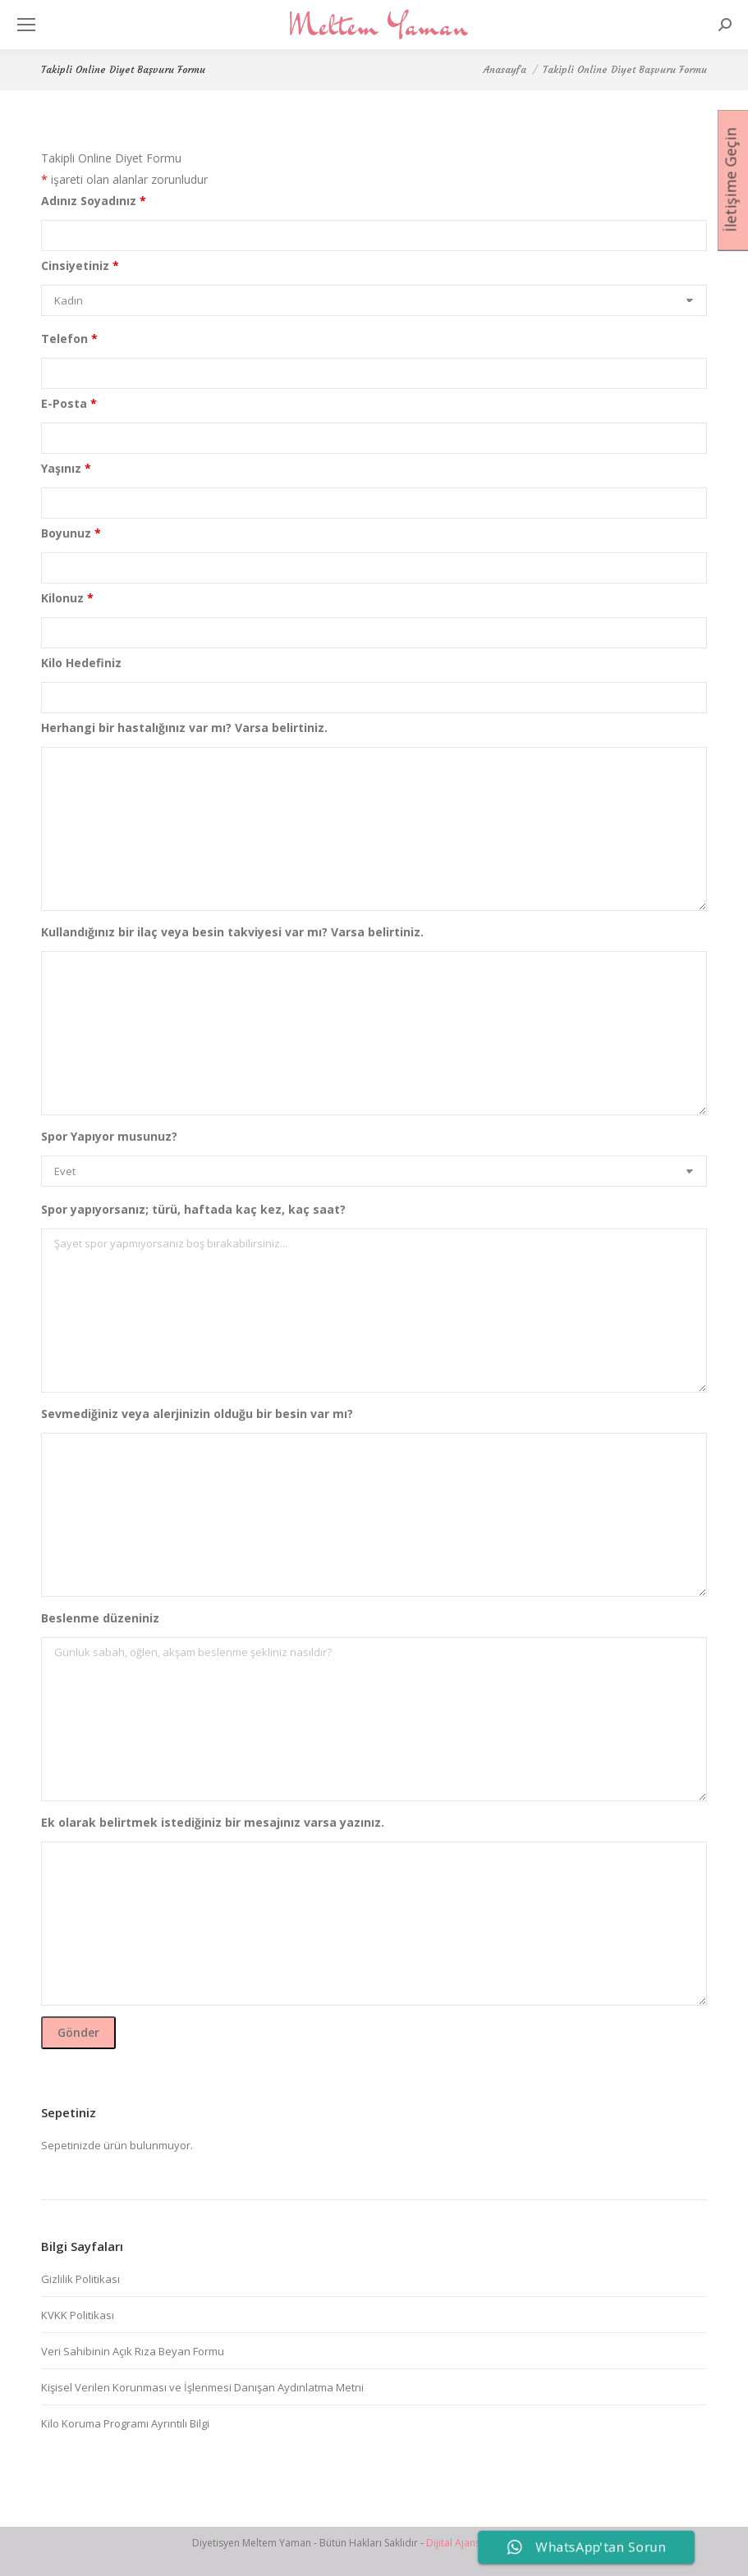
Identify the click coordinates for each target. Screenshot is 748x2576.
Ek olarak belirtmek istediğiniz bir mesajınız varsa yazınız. (212, 1822)
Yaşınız (66, 468)
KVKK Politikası (77, 2315)
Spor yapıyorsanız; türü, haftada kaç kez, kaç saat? (193, 1209)
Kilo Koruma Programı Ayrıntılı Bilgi (125, 2423)
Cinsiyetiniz (80, 265)
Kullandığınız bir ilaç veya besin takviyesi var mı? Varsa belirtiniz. (232, 932)
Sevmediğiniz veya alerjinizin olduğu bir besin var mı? (197, 1413)
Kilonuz (67, 598)
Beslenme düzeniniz (100, 1618)
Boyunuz (71, 533)
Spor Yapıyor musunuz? (109, 1136)
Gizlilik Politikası (80, 2279)
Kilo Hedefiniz (81, 662)
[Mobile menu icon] (26, 24)
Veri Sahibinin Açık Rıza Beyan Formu (132, 2351)
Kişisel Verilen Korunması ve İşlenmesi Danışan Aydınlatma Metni (202, 2387)
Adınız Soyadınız (93, 200)
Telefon (69, 338)
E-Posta (69, 403)
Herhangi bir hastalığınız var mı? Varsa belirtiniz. (184, 727)
